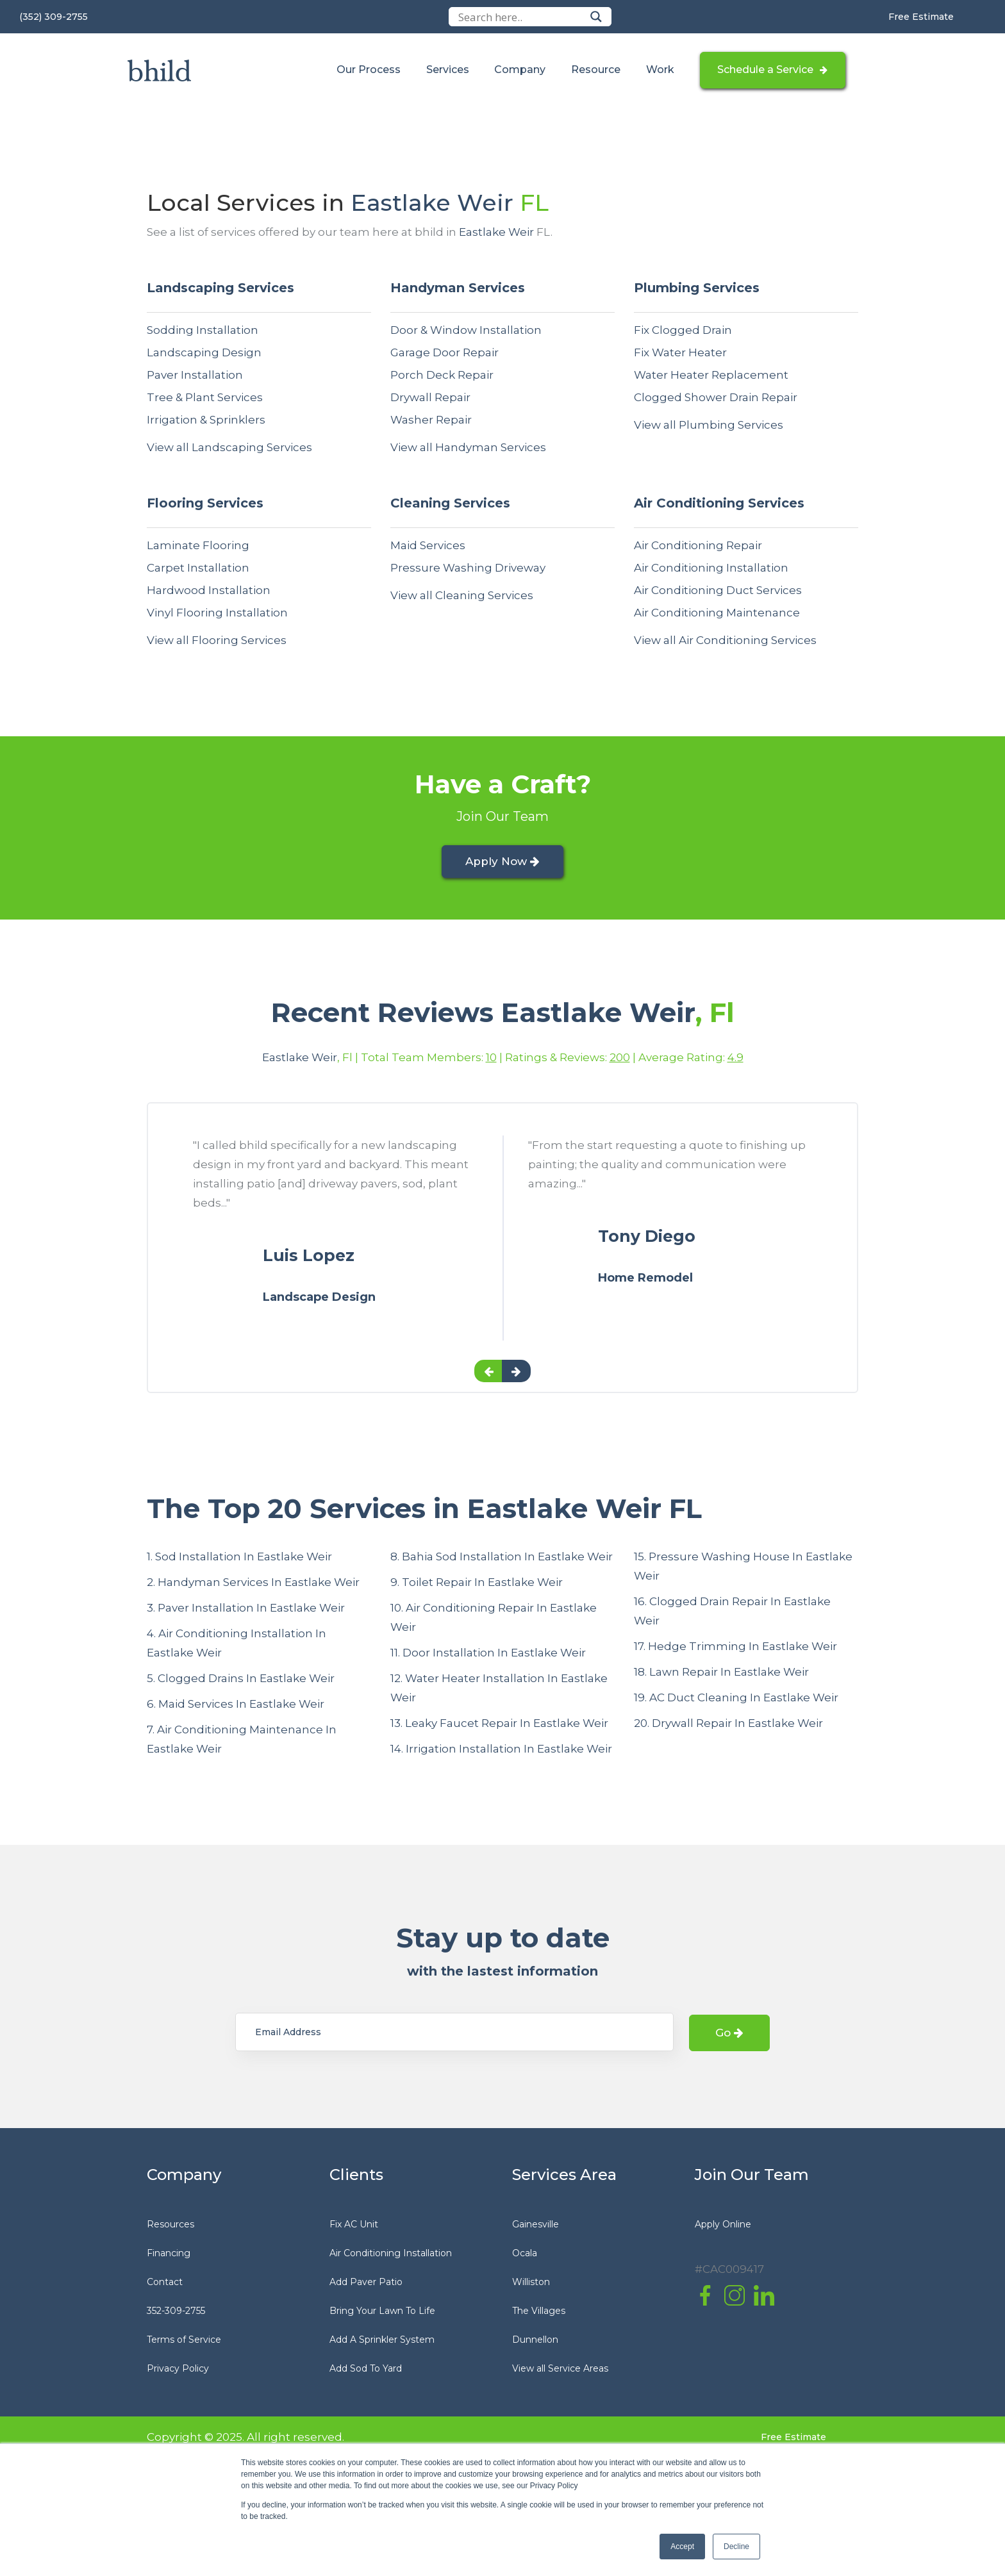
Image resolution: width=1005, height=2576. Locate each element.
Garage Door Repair (444, 352)
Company (518, 69)
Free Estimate (921, 16)
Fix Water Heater (680, 352)
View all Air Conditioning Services (725, 640)
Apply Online (723, 2227)
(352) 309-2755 (53, 16)
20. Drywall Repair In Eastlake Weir (728, 1726)
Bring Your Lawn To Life (382, 2313)
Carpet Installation (198, 567)
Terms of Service (184, 2342)
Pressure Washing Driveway (467, 567)
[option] (335, 1251)
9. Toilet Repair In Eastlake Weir (476, 1585)
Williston (531, 2284)
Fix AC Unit (353, 2227)
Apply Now (502, 863)
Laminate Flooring (198, 545)
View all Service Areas (560, 2371)
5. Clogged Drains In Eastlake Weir (241, 1681)
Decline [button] (736, 2546)
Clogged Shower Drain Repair (715, 397)
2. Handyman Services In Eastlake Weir (253, 1585)
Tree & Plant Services (205, 397)
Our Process (368, 69)
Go (729, 2035)
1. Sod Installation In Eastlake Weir (239, 1559)
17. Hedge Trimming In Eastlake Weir (735, 1649)
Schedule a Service (764, 69)
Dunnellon (535, 2342)
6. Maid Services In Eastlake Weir (235, 1707)
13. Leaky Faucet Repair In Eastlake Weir (499, 1726)
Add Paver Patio (366, 2284)
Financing (168, 2255)
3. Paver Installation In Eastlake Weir (246, 1611)
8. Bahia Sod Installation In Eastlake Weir (501, 1559)
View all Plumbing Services (708, 424)
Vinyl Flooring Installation (217, 612)
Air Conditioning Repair (698, 545)
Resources (170, 2227)
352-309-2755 (176, 2313)
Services (446, 69)
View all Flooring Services (217, 640)
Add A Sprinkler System (382, 2342)
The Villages (538, 2313)
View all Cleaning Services (461, 595)
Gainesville (535, 2227)
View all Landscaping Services (229, 447)
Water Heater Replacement (711, 374)
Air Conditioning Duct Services (718, 590)
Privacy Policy (178, 2371)
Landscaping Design (204, 352)
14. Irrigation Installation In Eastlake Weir (501, 1752)
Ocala (524, 2255)
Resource (593, 69)
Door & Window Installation (466, 330)
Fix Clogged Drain (683, 330)
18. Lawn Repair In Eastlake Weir (721, 1675)
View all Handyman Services (468, 447)
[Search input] (521, 16)
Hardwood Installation (208, 590)
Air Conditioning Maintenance (717, 612)
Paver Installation (195, 374)
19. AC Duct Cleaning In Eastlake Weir (736, 1700)
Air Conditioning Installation (711, 567)
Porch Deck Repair (442, 374)
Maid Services (427, 545)
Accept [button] (682, 2546)
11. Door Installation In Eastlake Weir (488, 1655)
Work (657, 69)
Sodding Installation (202, 330)
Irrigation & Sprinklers (206, 419)
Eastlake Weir (432, 202)
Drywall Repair (430, 397)
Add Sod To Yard (365, 2371)
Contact (165, 2284)
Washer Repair (431, 419)
